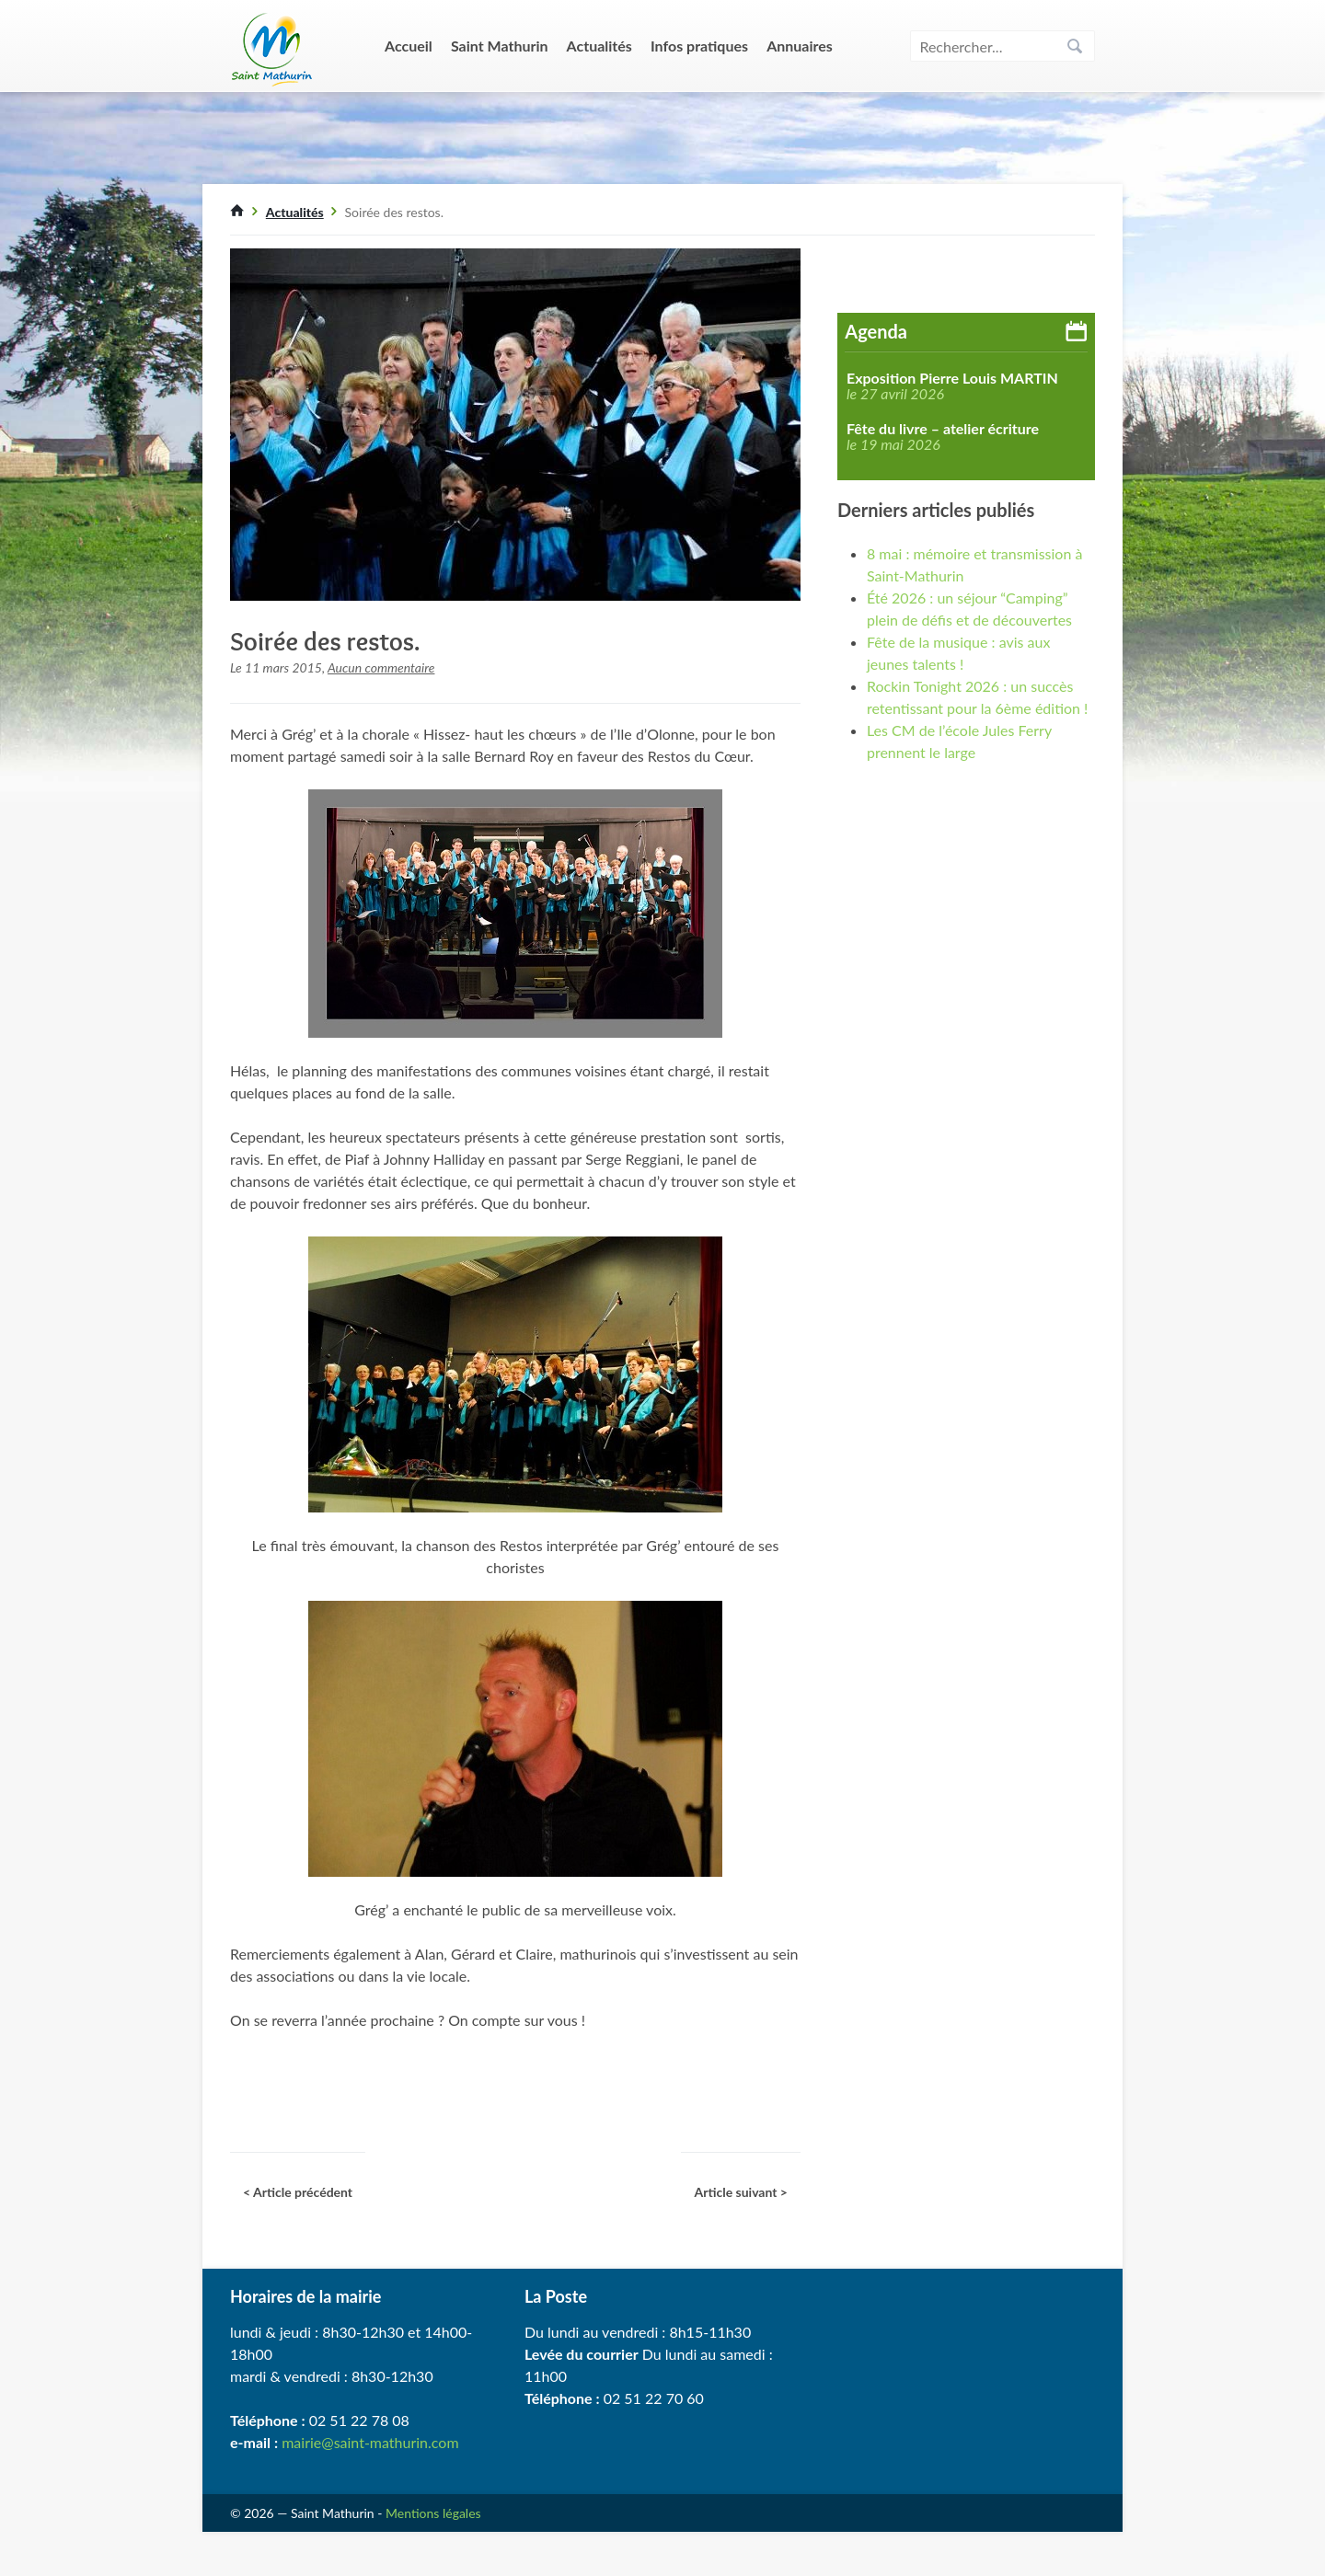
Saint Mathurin (499, 45)
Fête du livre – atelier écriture (943, 428)
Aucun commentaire (381, 667)
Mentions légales (433, 2513)
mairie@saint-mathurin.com (370, 2442)
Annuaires (799, 45)
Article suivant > (741, 2192)
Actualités (599, 45)
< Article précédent (297, 2192)
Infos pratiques (699, 45)
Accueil (408, 45)
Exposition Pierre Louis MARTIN (952, 378)
